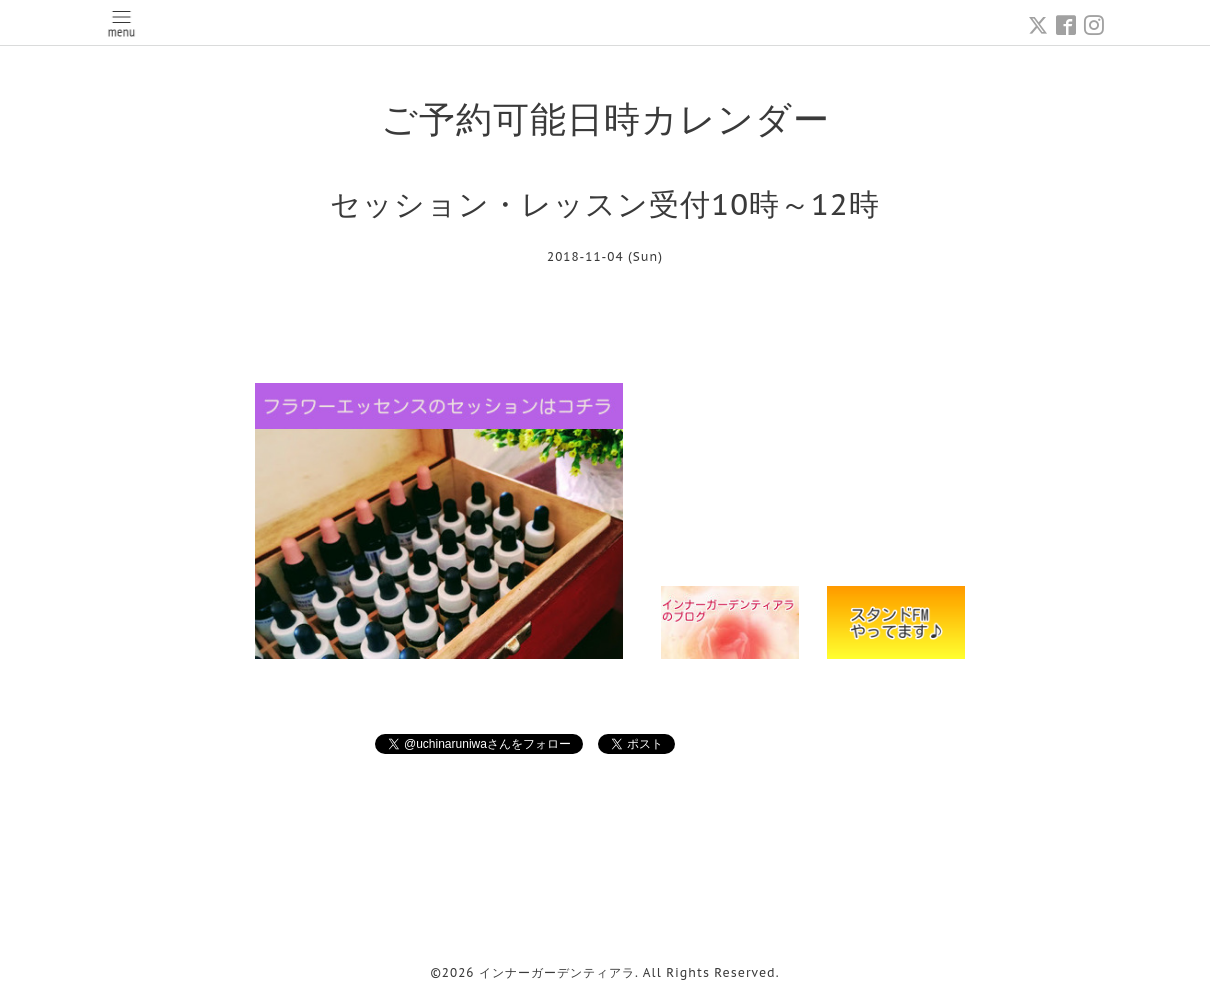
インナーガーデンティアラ (557, 972)
